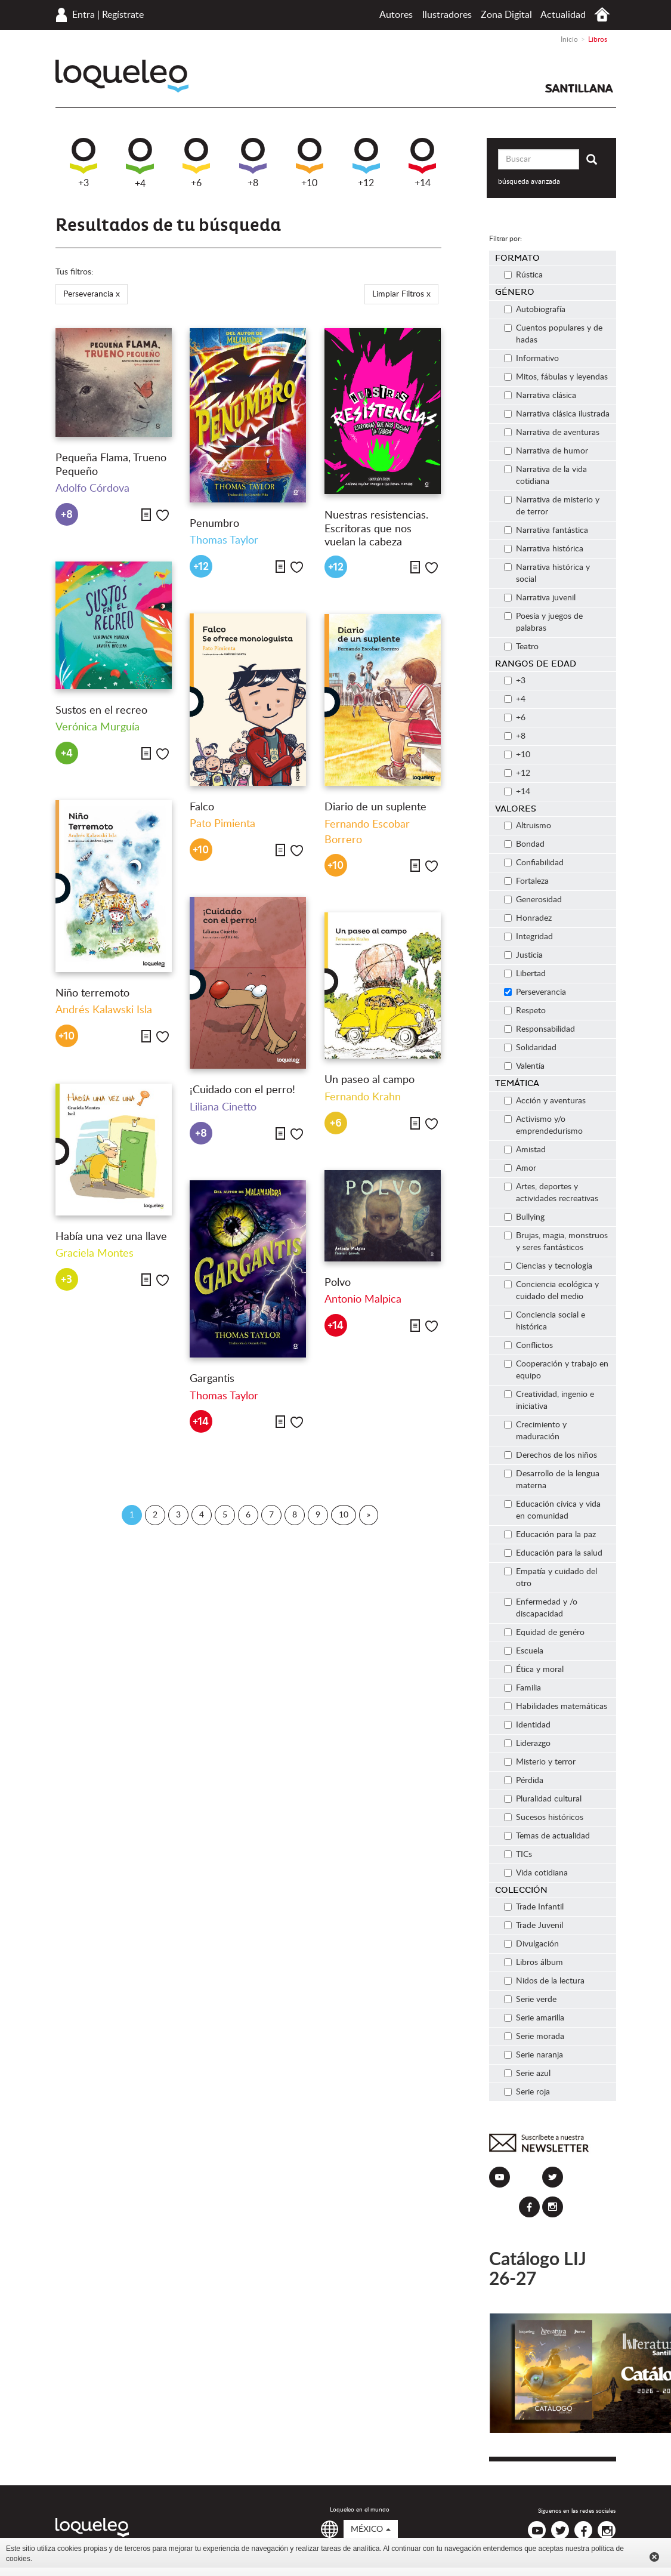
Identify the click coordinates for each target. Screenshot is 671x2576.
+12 (366, 163)
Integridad (528, 937)
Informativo (531, 358)
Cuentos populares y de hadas (553, 334)
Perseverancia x (91, 294)
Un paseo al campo (369, 1080)
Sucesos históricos (543, 1817)
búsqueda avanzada (529, 181)
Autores (396, 15)
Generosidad (533, 900)
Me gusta (162, 515)
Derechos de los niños (550, 1455)
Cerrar (654, 2557)
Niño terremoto (92, 993)
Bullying (524, 1217)
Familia (522, 1688)
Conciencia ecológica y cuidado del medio (551, 1291)
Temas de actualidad (547, 1836)
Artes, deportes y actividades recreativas (551, 1193)
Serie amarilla (534, 2018)
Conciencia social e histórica (544, 1321)
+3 (83, 163)
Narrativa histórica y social (547, 573)
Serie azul (527, 2073)
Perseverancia (535, 992)
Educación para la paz (550, 1535)
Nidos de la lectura (544, 1981)
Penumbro (214, 524)
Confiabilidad (534, 863)
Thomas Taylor (224, 540)
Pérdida (523, 1780)
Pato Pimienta (222, 824)
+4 (140, 163)
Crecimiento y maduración (535, 1431)
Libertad (525, 974)
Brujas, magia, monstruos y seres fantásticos (556, 1242)
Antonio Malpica (362, 1299)
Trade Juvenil (533, 1925)
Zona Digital (506, 15)
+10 (309, 163)
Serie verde (530, 1999)
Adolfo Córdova (92, 488)
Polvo (337, 1283)
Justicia (523, 955)
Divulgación (531, 1944)
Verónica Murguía (97, 727)
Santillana (579, 88)
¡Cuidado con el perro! (242, 1090)
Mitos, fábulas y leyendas (556, 377)
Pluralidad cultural (543, 1799)
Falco (202, 807)
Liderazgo (527, 1743)
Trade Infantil (534, 1907)
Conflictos (528, 1345)
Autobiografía (534, 310)
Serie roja (527, 2092)
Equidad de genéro (544, 1632)
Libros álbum (533, 1962)
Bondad (524, 844)
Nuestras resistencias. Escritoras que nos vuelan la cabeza (376, 529)
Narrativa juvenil (540, 598)
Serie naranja (533, 2055)
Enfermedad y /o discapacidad (540, 1608)
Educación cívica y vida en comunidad (552, 1510)
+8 (253, 163)
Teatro (521, 647)
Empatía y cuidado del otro (550, 1578)
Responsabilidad (539, 1029)
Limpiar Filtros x (401, 294)
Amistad (525, 1150)
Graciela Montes (94, 1253)
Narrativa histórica (543, 549)
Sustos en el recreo (101, 710)
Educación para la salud (553, 1553)
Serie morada (534, 2036)
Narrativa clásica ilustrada (557, 414)
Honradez (528, 918)
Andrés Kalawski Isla (103, 1010)
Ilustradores (447, 15)
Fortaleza (526, 881)
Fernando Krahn (362, 1097)
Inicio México (602, 14)
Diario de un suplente (375, 807)
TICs (518, 1854)
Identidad (527, 1725)
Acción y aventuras (545, 1101)
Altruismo (527, 826)
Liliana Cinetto (223, 1107)
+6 (196, 163)
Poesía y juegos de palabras (543, 622)
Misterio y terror (540, 1762)
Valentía (524, 1066)
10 (343, 1515)
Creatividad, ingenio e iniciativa (549, 1400)
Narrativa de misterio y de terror (551, 506)
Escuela (523, 1651)
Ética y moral (534, 1669)
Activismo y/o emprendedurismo (543, 1125)
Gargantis (212, 1379)
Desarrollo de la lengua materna (551, 1480)
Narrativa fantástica (546, 530)
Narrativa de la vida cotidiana (545, 475)
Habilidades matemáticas (555, 1706)
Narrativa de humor (546, 451)
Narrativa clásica (540, 395)
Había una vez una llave (111, 1237)
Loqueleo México (121, 76)
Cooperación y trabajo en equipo (556, 1370)
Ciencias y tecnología (548, 1266)
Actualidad (563, 15)
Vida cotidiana (536, 1873)
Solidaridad (530, 1048)
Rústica (523, 275)
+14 (422, 163)
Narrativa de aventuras (551, 432)
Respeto (525, 1011)
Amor (520, 1168)
